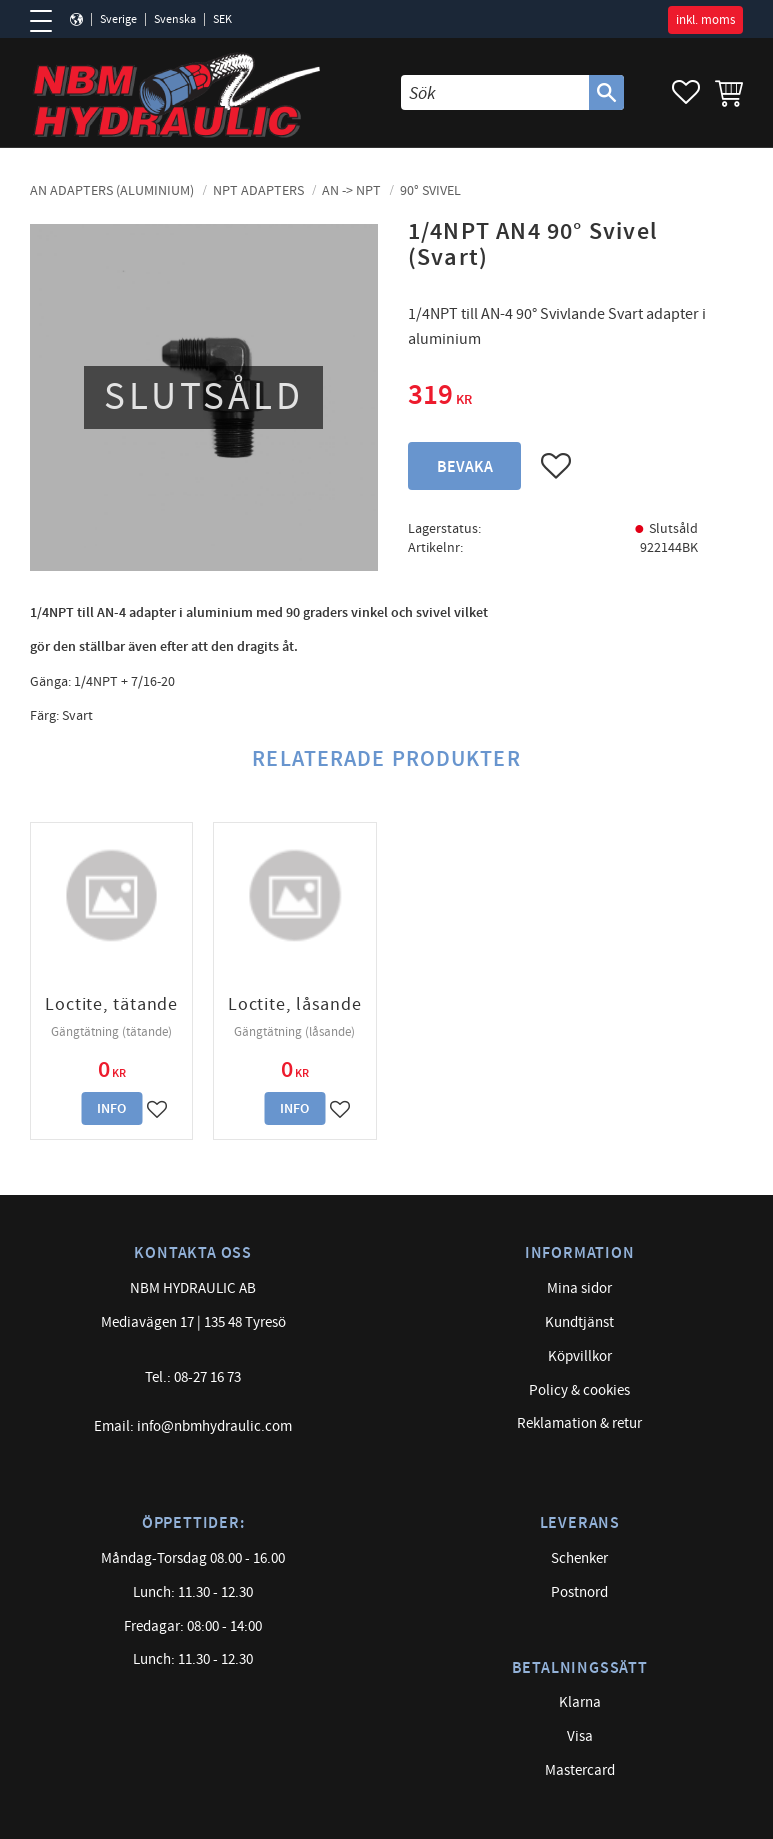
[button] (47, 21)
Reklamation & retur (579, 1423)
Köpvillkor (580, 1356)
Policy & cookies (579, 1390)
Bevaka (465, 467)
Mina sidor (579, 1288)
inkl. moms (705, 20)
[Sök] (606, 92)
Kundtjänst (579, 1322)
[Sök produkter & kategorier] (495, 92)
